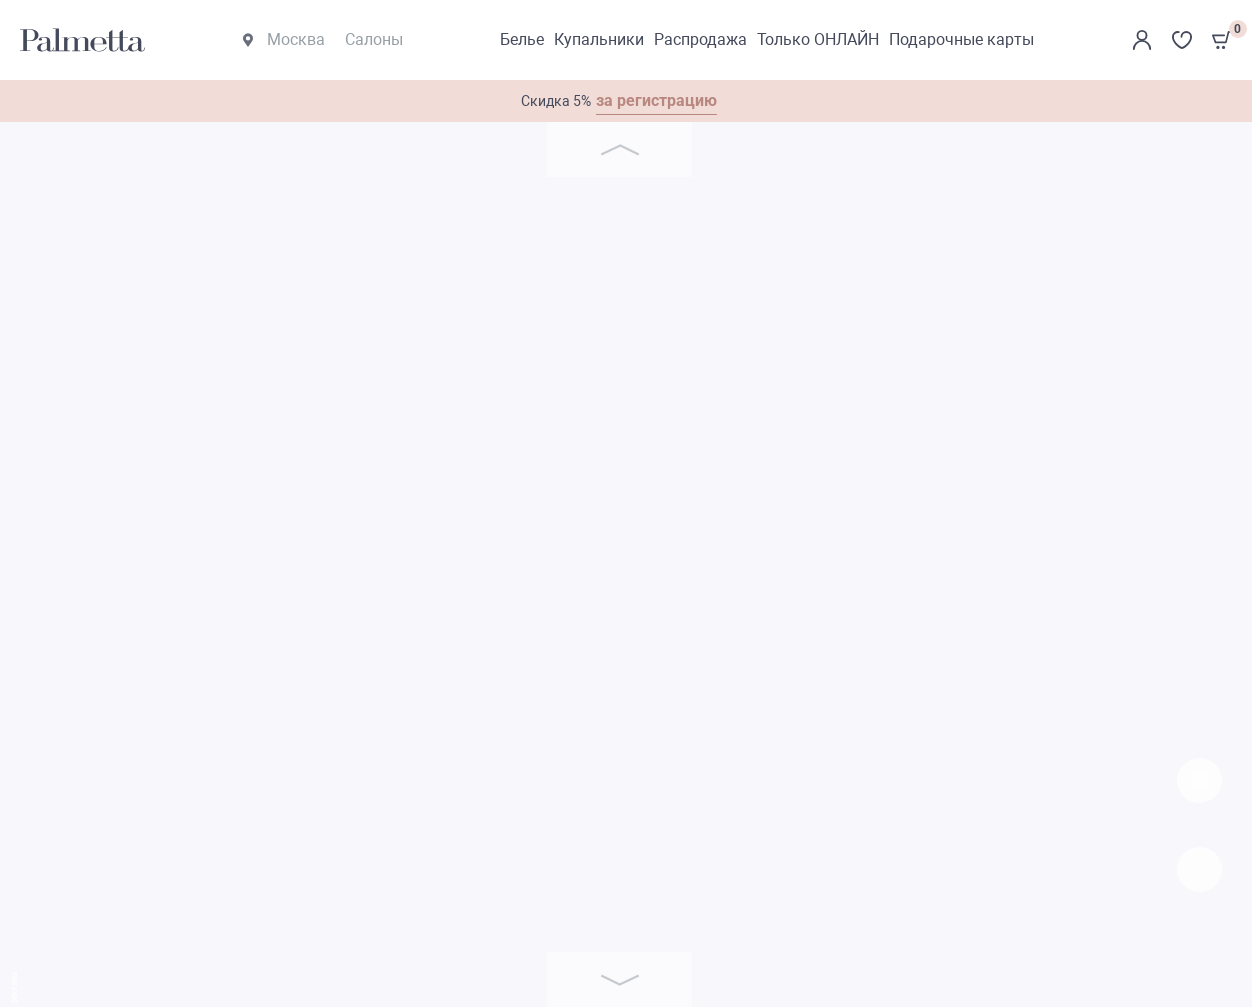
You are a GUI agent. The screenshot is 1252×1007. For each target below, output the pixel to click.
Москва (284, 39)
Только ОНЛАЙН (818, 39)
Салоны (374, 39)
